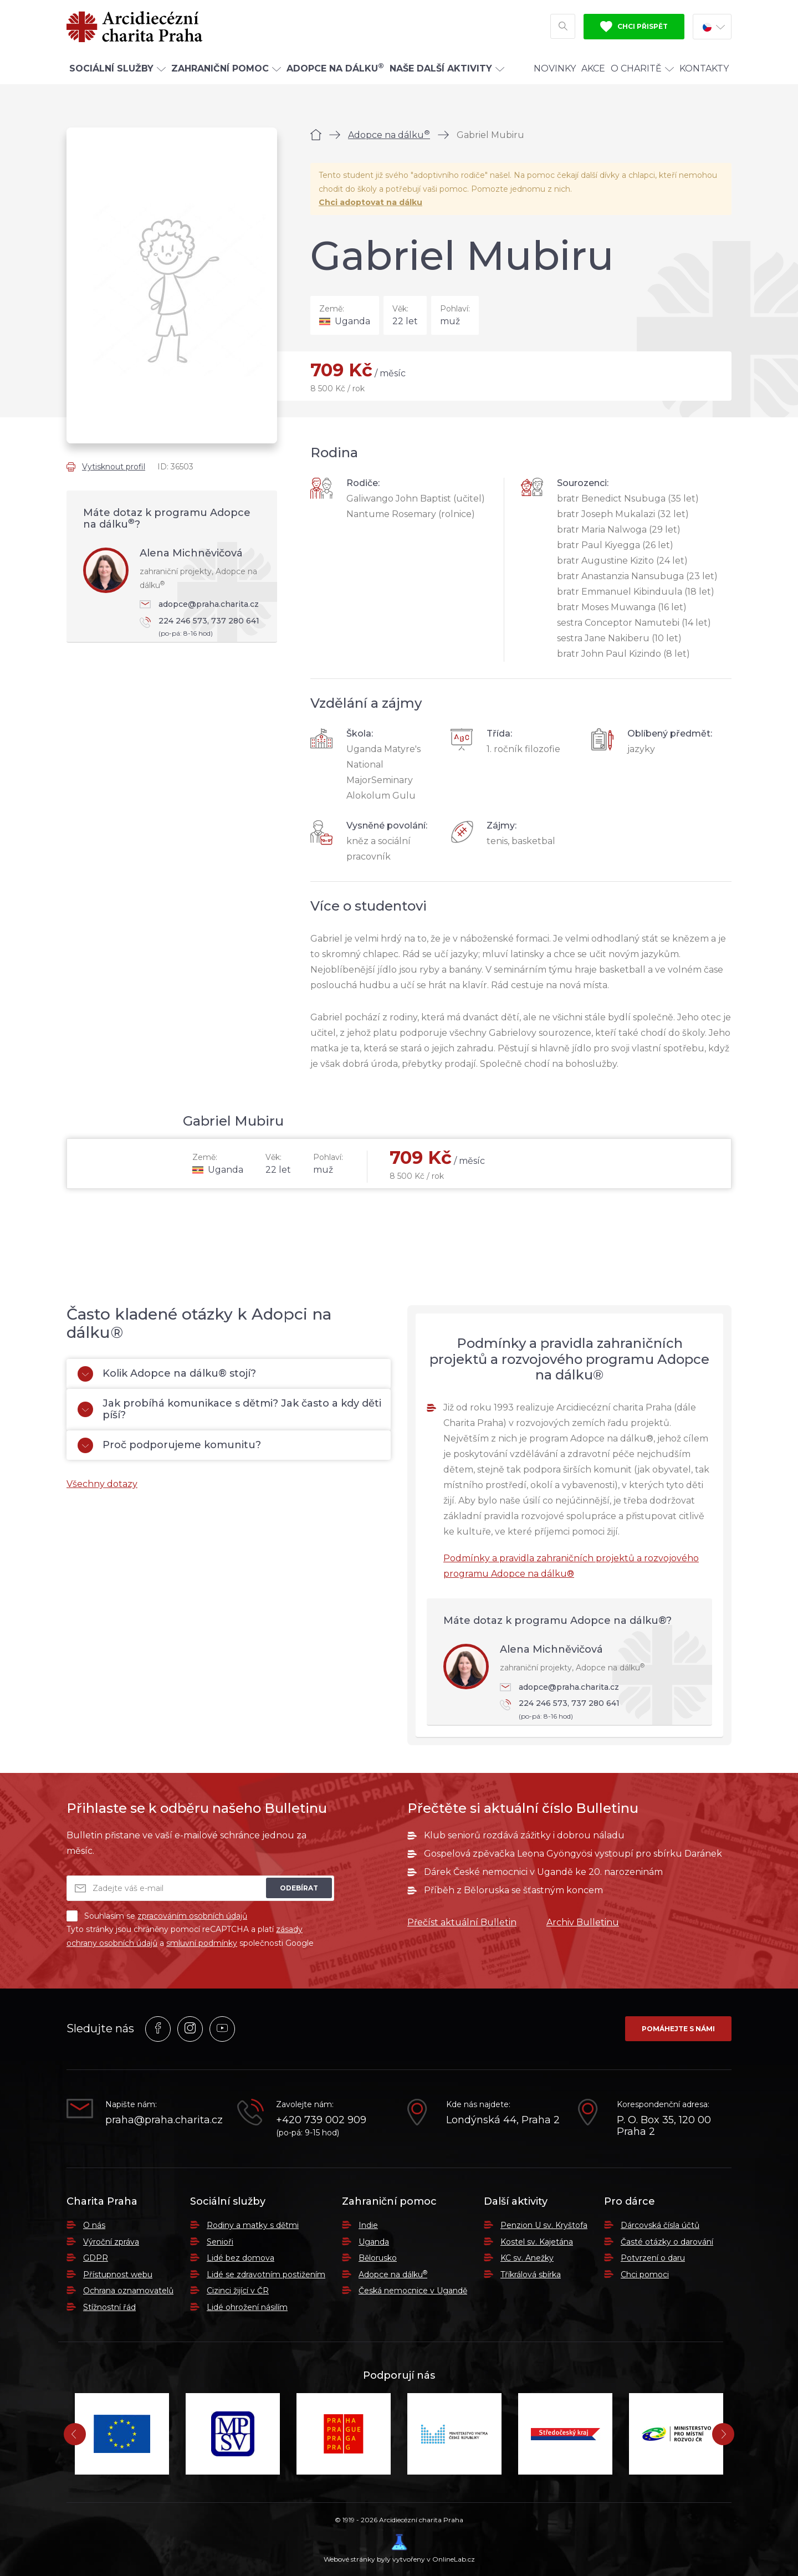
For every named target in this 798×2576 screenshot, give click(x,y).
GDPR (95, 2258)
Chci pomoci (645, 2274)
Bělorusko (378, 2258)
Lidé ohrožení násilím (247, 2307)
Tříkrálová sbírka (530, 2274)
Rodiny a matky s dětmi (253, 2225)
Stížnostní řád (109, 2307)
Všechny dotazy (101, 1484)
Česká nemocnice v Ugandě (413, 2291)
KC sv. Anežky (527, 2258)
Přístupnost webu (117, 2274)
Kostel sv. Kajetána (536, 2242)
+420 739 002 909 (321, 2120)
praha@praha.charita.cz (163, 2120)
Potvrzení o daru (653, 2258)
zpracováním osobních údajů (192, 1916)
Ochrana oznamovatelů (128, 2291)
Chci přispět (634, 26)
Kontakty (704, 68)
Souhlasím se (156, 1915)
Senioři (220, 2242)
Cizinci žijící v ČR (238, 2291)
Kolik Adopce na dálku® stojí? (167, 1374)
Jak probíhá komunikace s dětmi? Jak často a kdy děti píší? (229, 1409)
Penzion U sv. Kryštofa (543, 2225)
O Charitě (642, 68)
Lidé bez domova (240, 2258)
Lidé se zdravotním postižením (266, 2274)
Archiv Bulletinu (582, 1922)
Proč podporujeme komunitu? (169, 1445)
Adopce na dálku (389, 135)
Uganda (374, 2242)
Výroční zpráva (111, 2242)
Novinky (555, 68)
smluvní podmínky (201, 1943)
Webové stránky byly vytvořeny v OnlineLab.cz (399, 2548)
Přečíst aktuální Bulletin (461, 1922)
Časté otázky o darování (667, 2242)
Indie (368, 2225)
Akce (593, 68)
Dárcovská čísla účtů (660, 2225)
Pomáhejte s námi (678, 2029)
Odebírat (299, 1888)
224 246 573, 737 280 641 (203, 628)
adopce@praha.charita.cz (199, 604)
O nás (94, 2225)
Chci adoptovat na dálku (370, 202)
